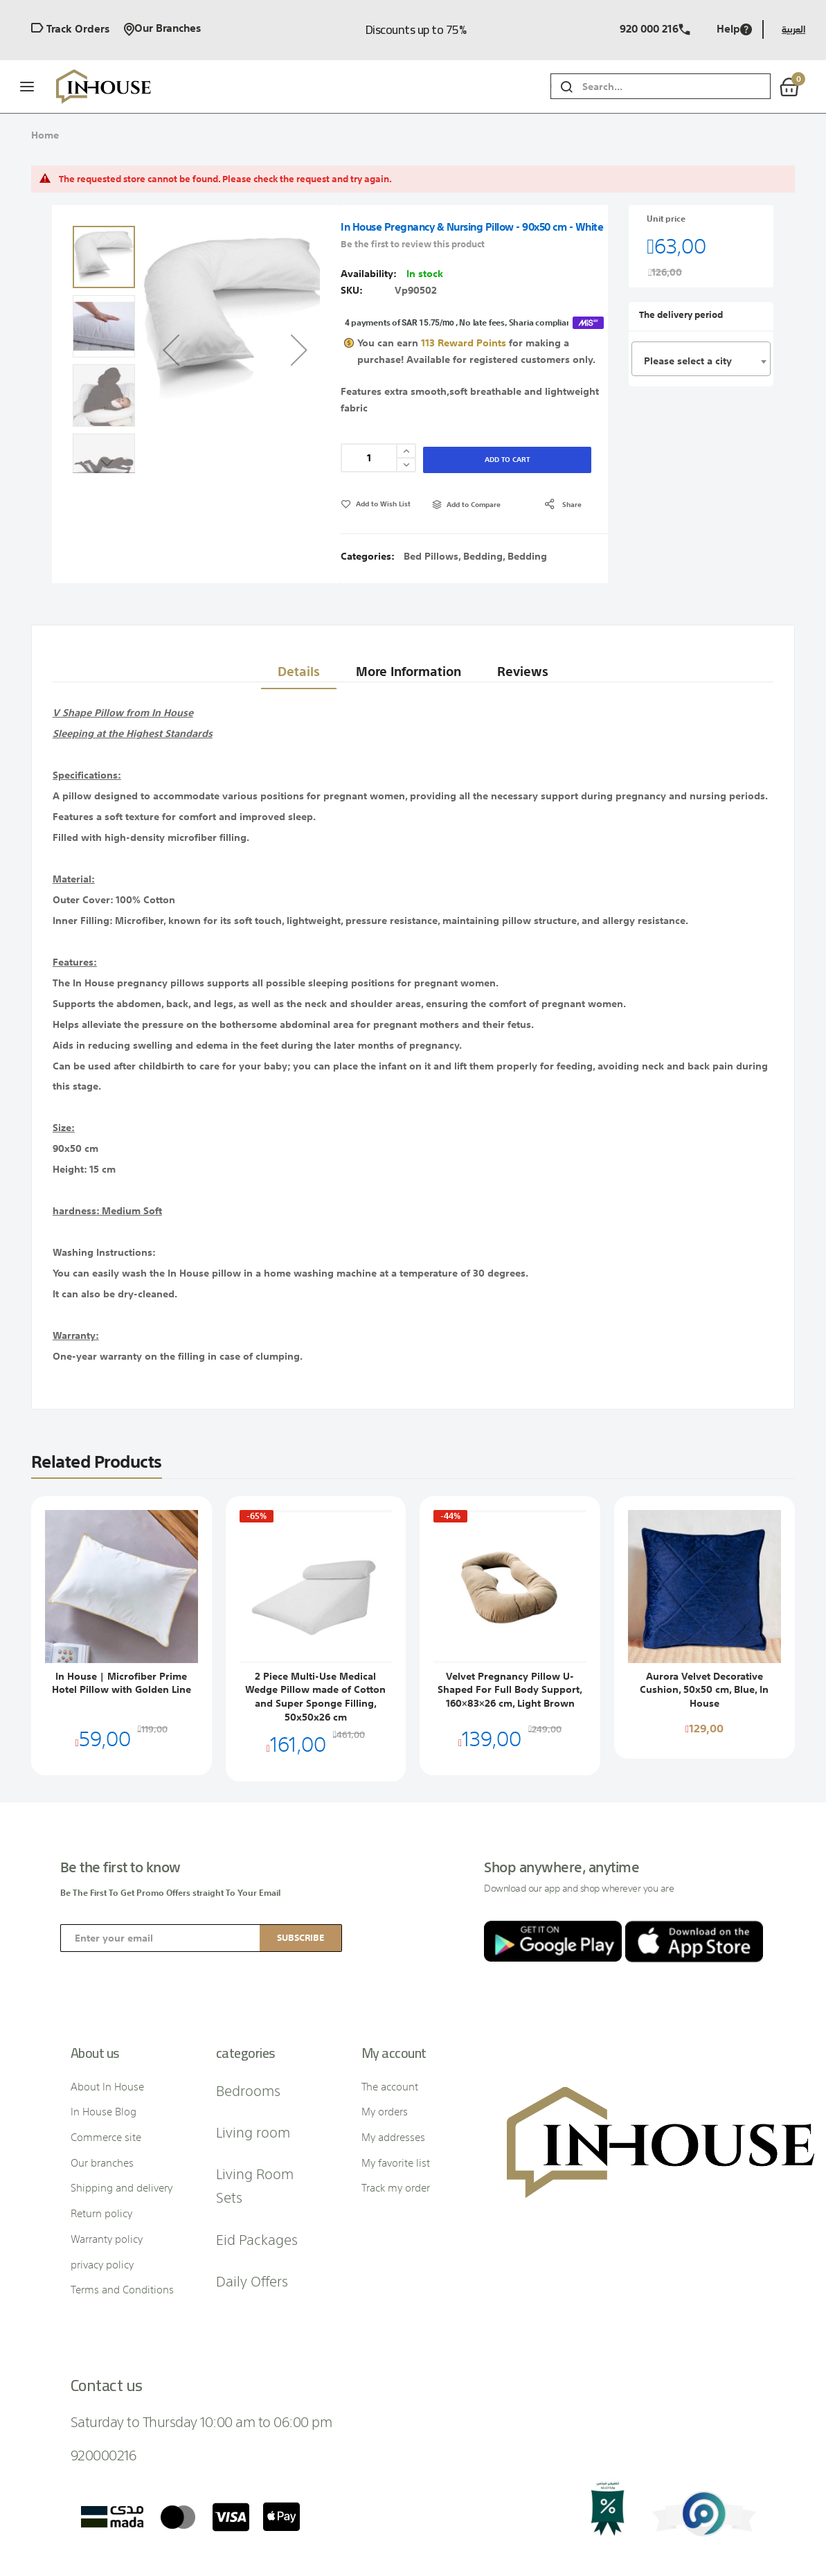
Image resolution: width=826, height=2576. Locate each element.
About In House (107, 2013)
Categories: (369, 483)
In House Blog (103, 2039)
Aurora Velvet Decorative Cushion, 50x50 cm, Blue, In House (704, 1617)
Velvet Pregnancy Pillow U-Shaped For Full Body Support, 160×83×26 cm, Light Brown (510, 1617)
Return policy (101, 2141)
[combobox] (676, 86)
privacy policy (102, 2191)
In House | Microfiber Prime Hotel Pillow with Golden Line (121, 1610)
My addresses (393, 2064)
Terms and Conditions (122, 2217)
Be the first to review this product (413, 217)
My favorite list (395, 2089)
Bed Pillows (431, 483)
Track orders (70, 29)
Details (292, 591)
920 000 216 (655, 29)
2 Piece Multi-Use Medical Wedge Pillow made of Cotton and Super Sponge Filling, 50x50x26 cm (315, 1624)
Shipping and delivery (121, 2115)
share (572, 432)
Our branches (162, 29)
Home (45, 135)
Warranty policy (107, 2166)
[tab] (292, 592)
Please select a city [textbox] (688, 334)
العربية (793, 29)
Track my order (395, 2115)
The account (389, 2013)
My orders (384, 2039)
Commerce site (106, 2064)
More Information (406, 591)
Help (734, 29)
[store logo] (105, 86)
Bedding (483, 483)
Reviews (524, 591)
